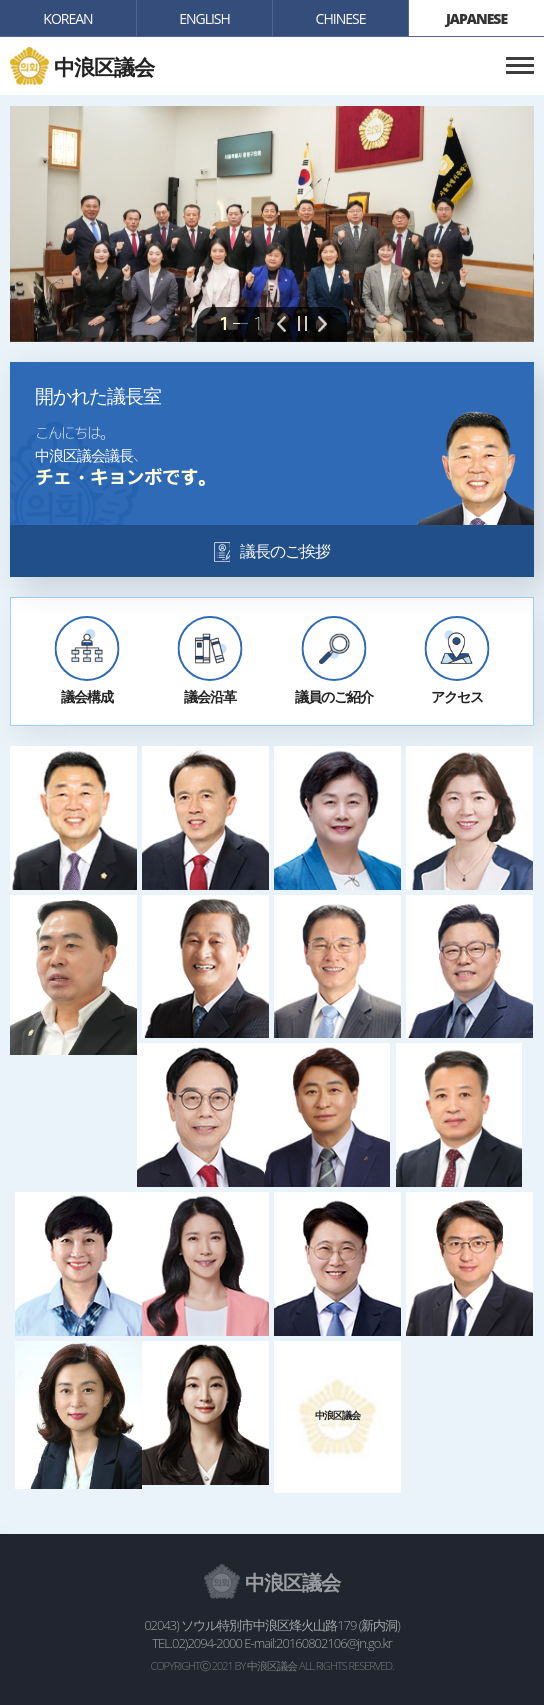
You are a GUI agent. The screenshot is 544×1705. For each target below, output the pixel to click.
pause (302, 325)
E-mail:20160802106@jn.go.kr (317, 1643)
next (322, 325)
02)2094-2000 (207, 1643)
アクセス (457, 696)
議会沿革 (210, 696)
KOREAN (67, 18)
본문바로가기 (0, 0)
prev (282, 325)
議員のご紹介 (334, 696)
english (204, 18)
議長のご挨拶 (285, 551)
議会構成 (87, 696)
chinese (341, 18)
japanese (476, 18)
